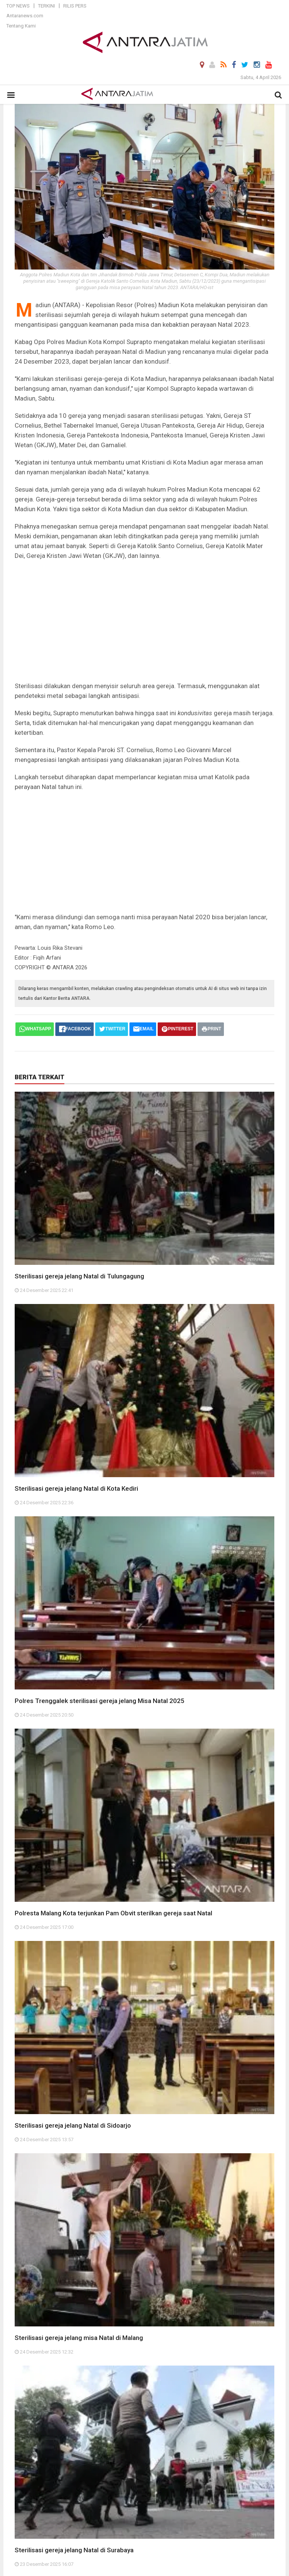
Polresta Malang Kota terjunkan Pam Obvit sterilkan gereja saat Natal (113, 1913)
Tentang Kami (21, 26)
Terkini (46, 6)
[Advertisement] (144, 620)
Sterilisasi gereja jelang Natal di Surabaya (74, 2550)
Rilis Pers (75, 6)
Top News (18, 6)
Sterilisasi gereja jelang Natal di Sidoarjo (73, 2125)
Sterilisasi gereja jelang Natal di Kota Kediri (76, 1488)
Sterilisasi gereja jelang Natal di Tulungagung (79, 1276)
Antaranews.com (24, 15)
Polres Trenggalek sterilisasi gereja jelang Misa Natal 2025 (99, 1701)
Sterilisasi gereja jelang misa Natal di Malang (79, 2337)
